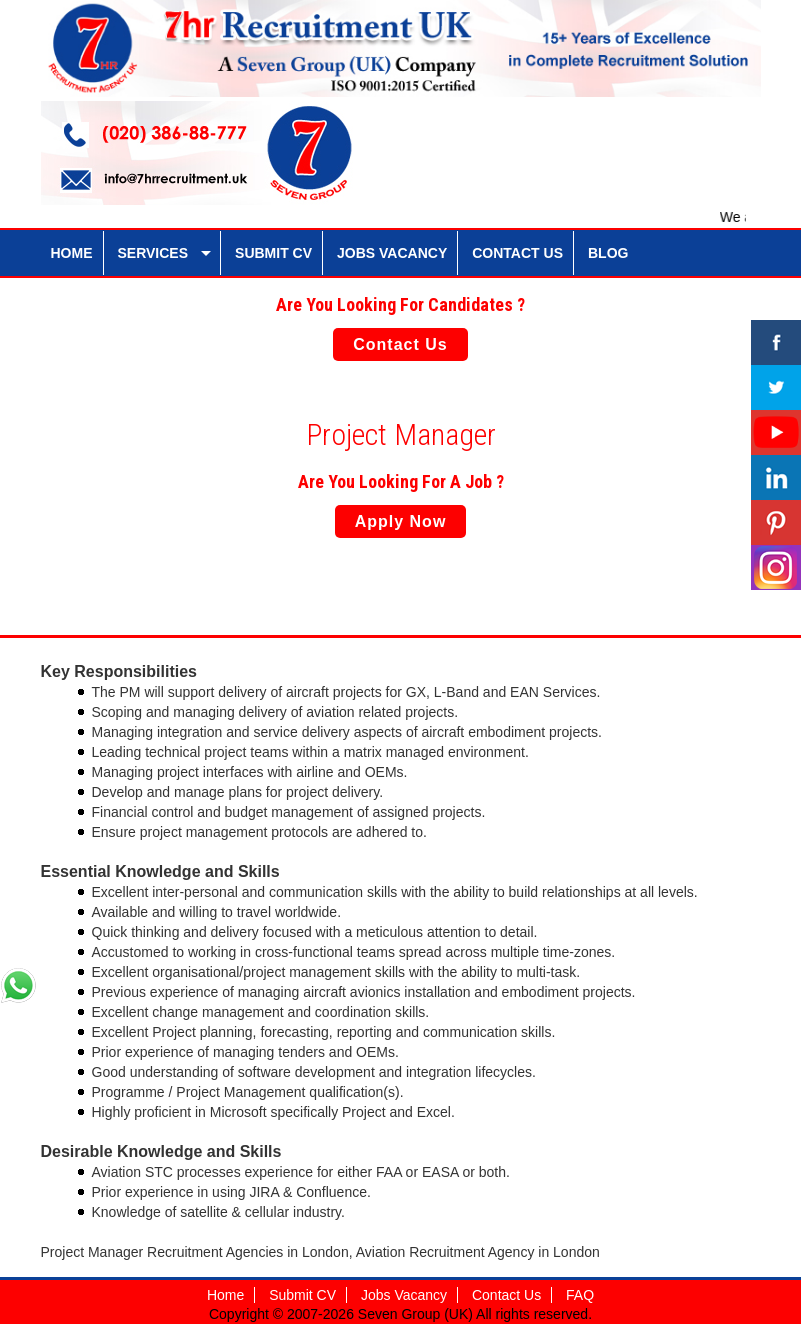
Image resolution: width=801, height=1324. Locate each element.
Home (225, 1295)
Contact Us (400, 344)
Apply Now (401, 521)
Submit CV (302, 1295)
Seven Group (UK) (417, 1314)
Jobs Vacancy (404, 1295)
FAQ (580, 1295)
